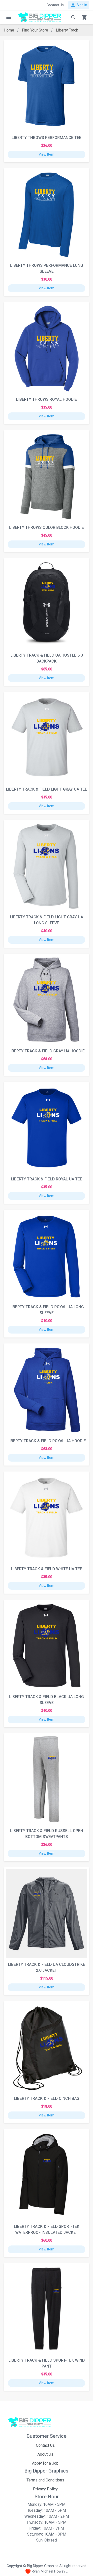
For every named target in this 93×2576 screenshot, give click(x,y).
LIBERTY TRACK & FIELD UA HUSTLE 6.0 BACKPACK (46, 658)
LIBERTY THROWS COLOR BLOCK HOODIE (46, 527)
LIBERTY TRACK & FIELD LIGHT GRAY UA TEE (46, 789)
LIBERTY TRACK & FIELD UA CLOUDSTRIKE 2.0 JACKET (46, 1967)
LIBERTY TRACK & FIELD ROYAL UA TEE (46, 1179)
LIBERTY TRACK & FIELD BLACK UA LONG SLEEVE (46, 1699)
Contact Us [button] (55, 5)
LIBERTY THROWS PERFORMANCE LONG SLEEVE (46, 268)
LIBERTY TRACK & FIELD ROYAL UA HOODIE (46, 1441)
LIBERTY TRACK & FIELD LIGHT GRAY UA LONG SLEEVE (46, 920)
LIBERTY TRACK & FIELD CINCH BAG (46, 2098)
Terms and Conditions (45, 2480)
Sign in (78, 5)
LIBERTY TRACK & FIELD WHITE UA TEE (46, 1569)
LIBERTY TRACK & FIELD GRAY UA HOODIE (46, 1051)
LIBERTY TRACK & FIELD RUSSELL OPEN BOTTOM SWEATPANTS (46, 1833)
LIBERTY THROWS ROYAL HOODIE (46, 399)
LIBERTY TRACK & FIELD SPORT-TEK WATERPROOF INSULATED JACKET (46, 2229)
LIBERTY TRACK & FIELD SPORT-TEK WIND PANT (46, 2363)
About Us (45, 2454)
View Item (46, 154)
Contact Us (45, 2445)
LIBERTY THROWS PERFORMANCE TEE (46, 137)
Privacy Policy (45, 2489)
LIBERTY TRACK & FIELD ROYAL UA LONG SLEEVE (46, 1310)
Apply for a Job (45, 2463)
